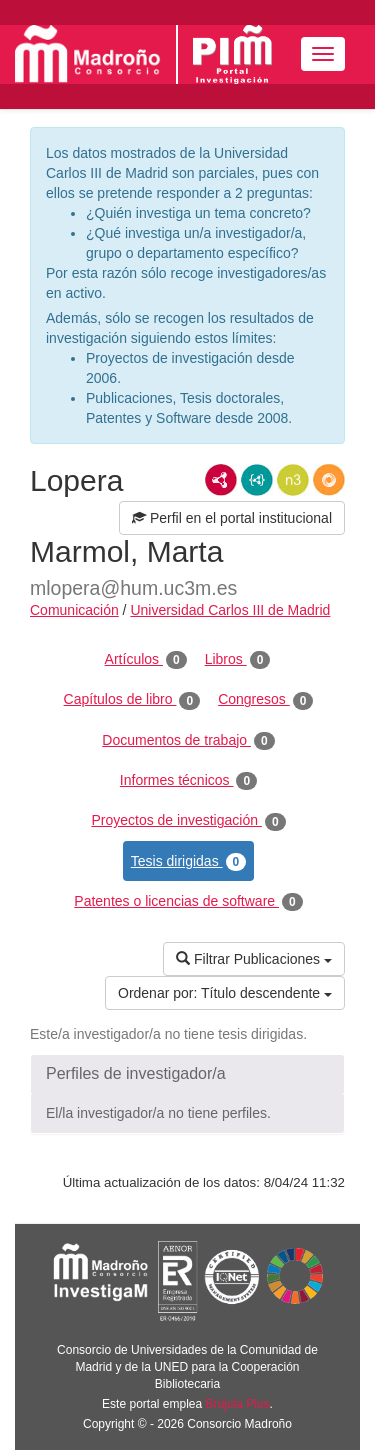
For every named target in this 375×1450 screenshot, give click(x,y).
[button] (187, 1074)
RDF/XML (221, 480)
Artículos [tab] (146, 660)
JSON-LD (257, 480)
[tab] (187, 1074)
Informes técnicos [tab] (188, 781)
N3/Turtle (293, 480)
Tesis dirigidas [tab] (189, 862)
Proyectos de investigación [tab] (188, 821)
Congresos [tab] (265, 700)
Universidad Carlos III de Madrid (230, 610)
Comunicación (74, 610)
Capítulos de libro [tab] (132, 700)
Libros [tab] (238, 660)
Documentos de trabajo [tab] (188, 741)
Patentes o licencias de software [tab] (188, 902)
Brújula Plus (238, 1404)
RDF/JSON (329, 480)
